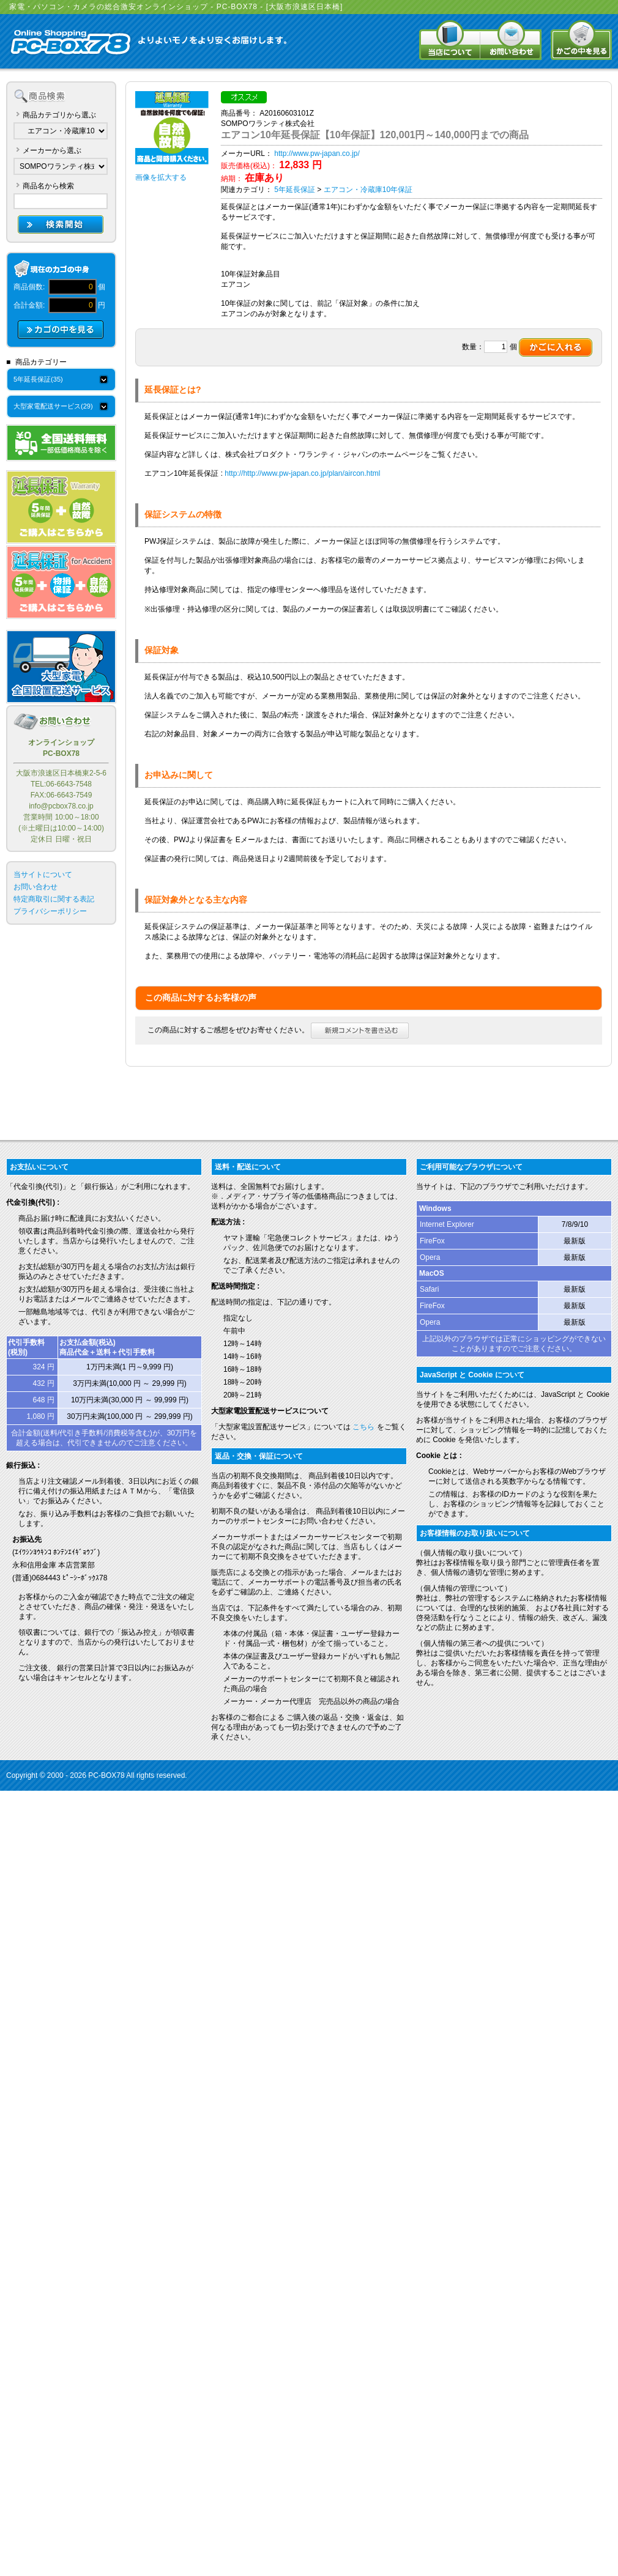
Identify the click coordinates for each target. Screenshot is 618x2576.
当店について (449, 40)
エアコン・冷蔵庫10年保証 (368, 189)
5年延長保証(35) (38, 379)
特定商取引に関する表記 (53, 899)
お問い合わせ (511, 40)
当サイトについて (42, 874)
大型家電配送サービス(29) (53, 406)
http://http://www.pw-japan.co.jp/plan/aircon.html (302, 473)
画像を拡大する (161, 177)
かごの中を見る (581, 40)
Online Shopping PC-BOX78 (70, 43)
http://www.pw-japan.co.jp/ (316, 153)
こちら (364, 1427)
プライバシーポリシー (50, 911)
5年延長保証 (294, 189)
